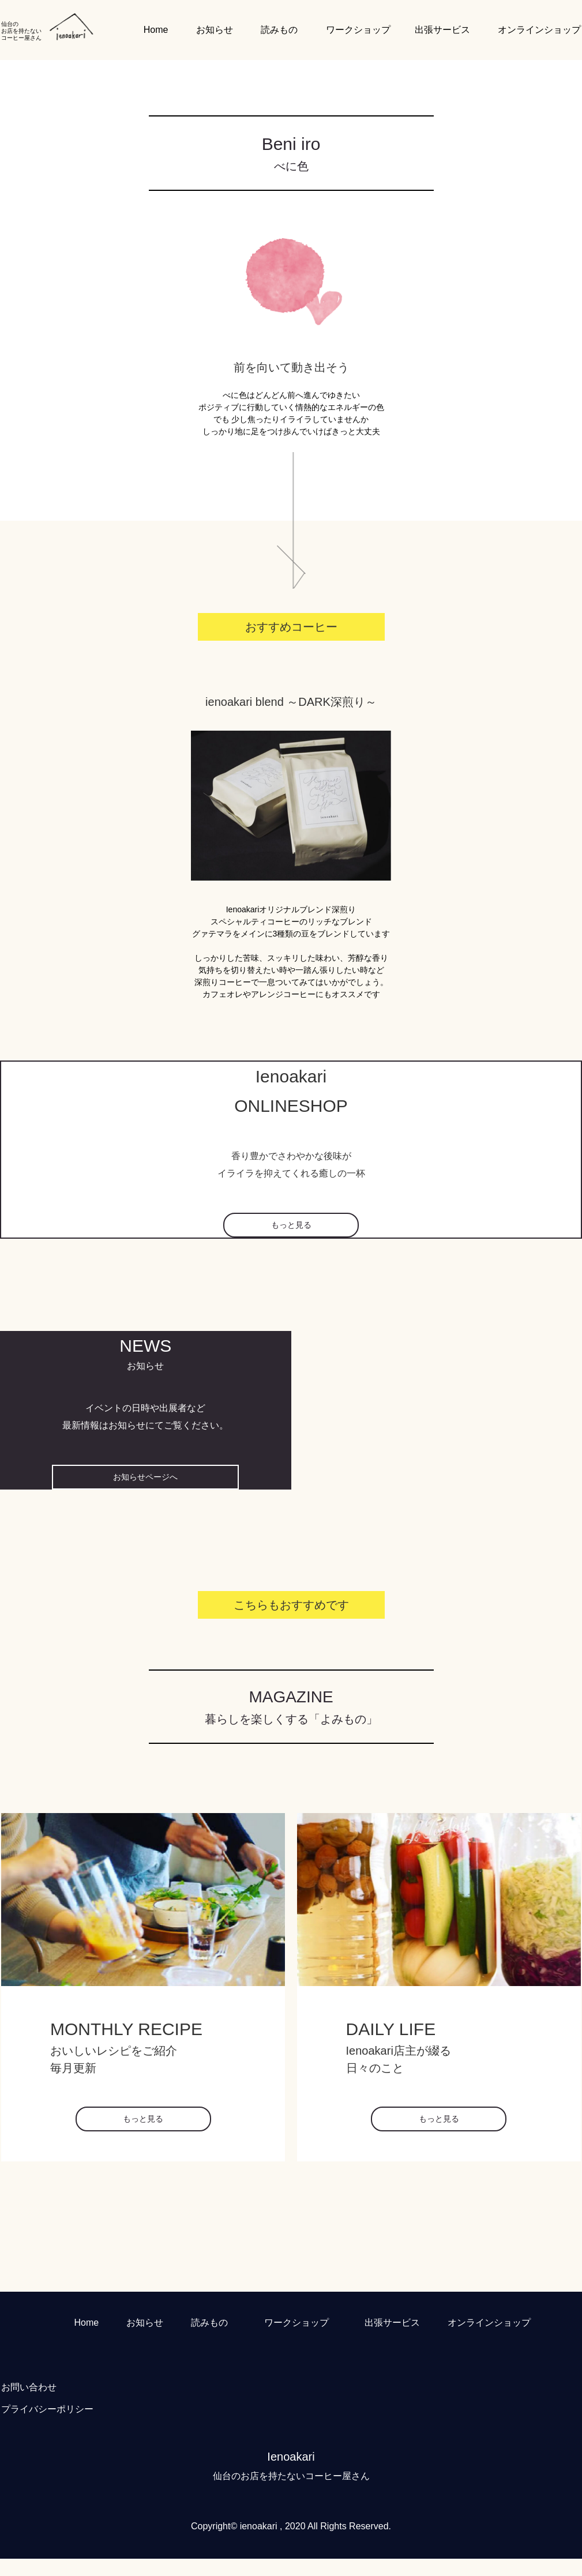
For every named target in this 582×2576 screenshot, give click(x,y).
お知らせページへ (145, 1476)
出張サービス (442, 30)
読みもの (279, 30)
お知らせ (214, 30)
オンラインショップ (539, 30)
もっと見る (291, 1224)
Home (156, 30)
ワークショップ (358, 30)
